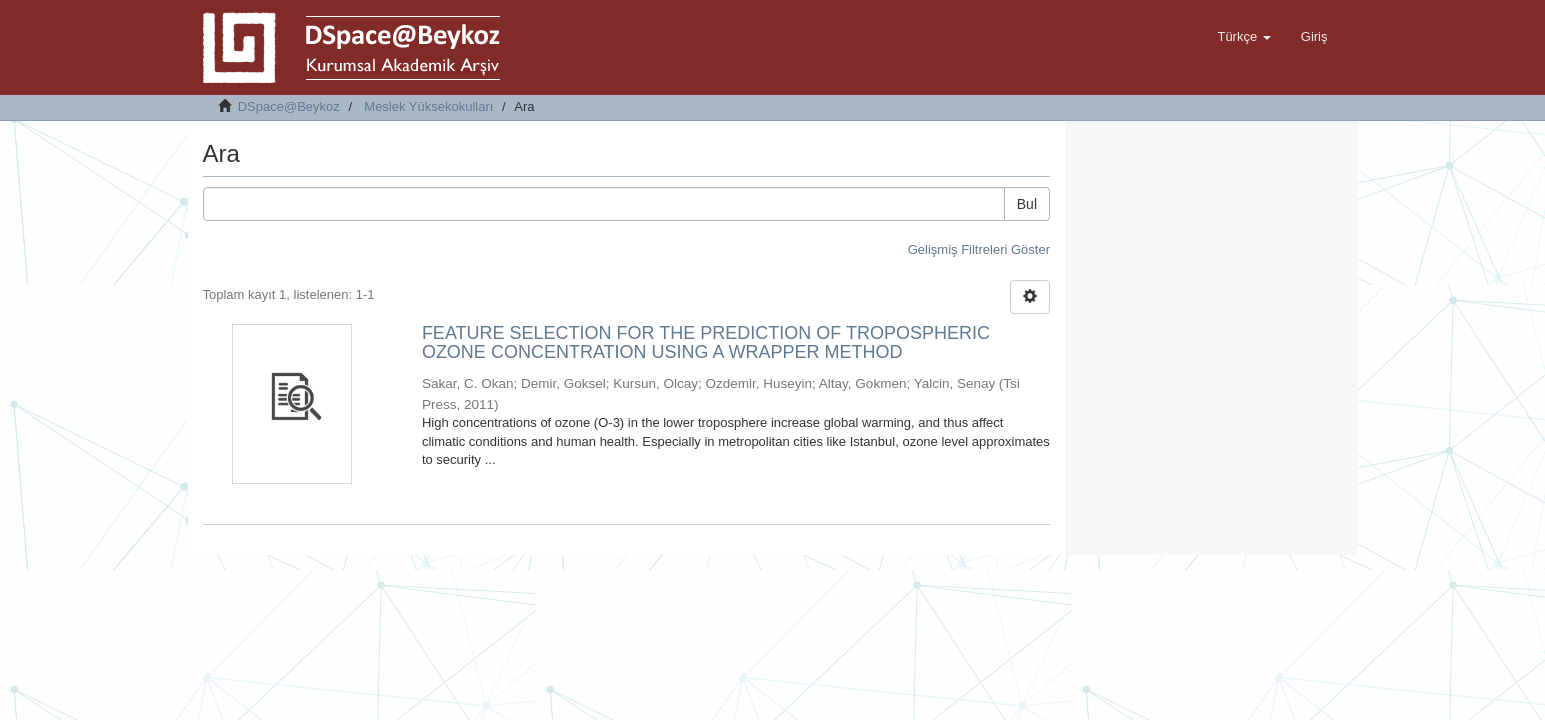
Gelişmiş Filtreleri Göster (979, 249)
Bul (1027, 204)
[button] (1243, 37)
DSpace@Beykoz (289, 106)
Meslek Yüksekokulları (428, 106)
